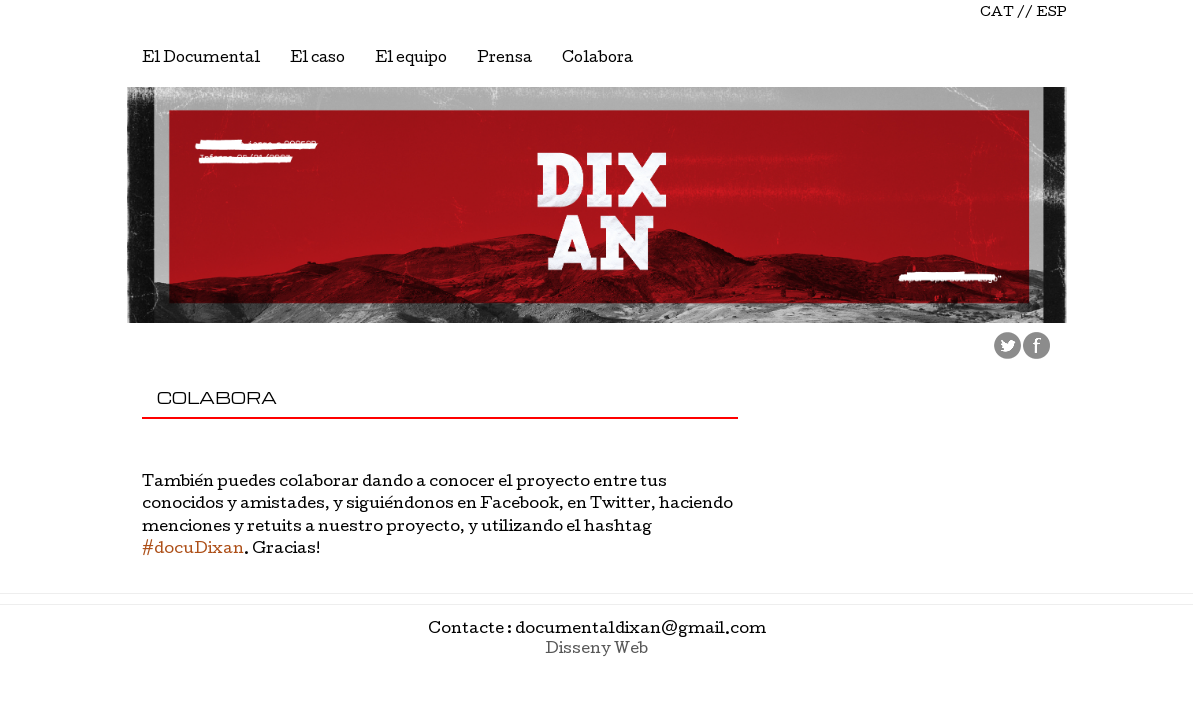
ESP (1051, 13)
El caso (317, 59)
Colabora (597, 59)
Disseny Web (596, 650)
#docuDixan (193, 550)
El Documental (201, 59)
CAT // (1006, 13)
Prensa (504, 59)
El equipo (411, 59)
